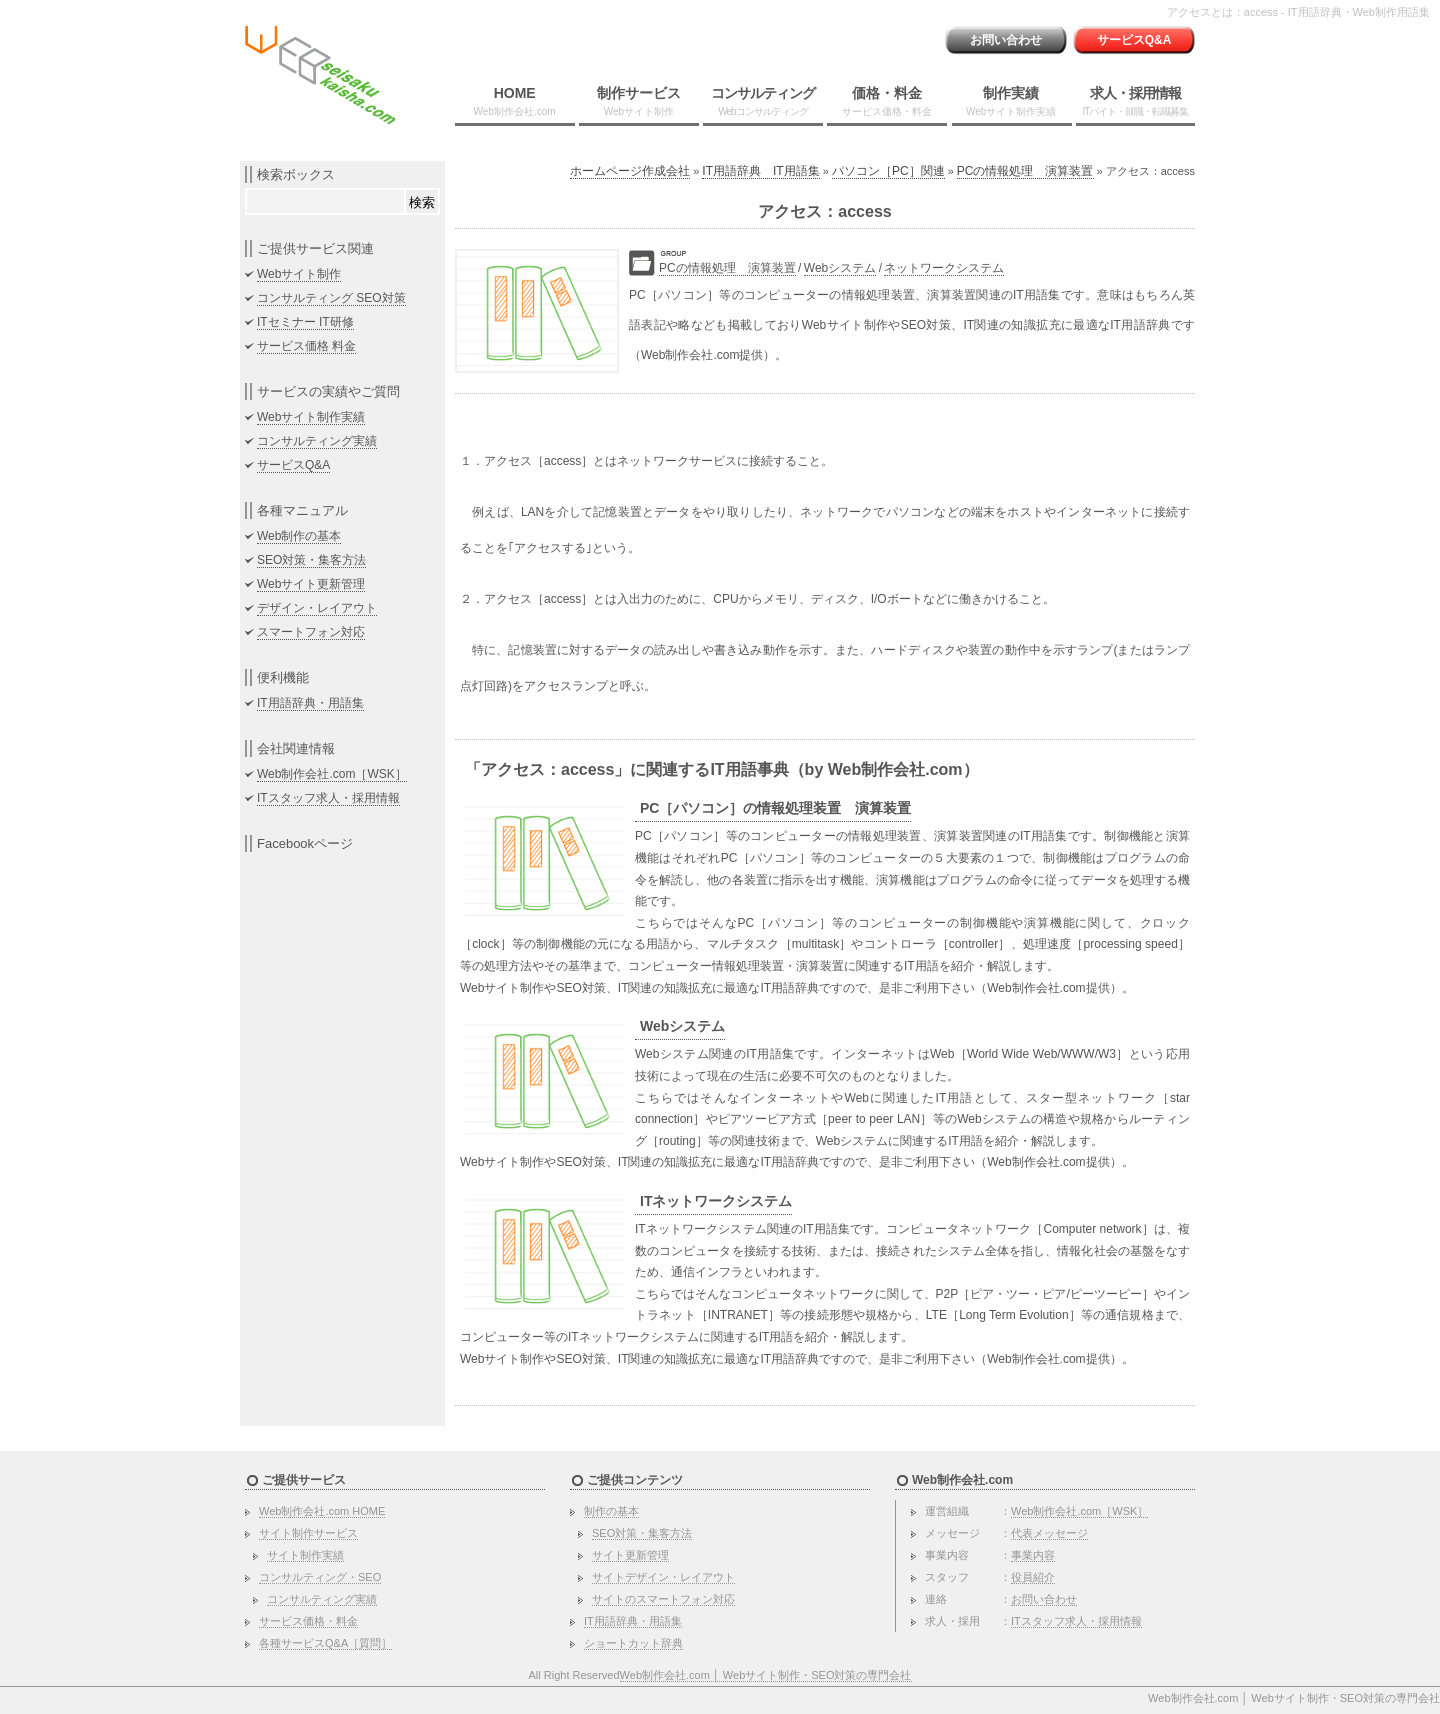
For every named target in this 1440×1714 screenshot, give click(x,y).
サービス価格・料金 (308, 1621)
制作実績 (1011, 101)
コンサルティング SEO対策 (331, 298)
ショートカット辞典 (633, 1643)
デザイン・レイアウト (317, 608)
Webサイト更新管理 (311, 584)
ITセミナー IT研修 (305, 322)
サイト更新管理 (630, 1555)
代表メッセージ (1049, 1533)
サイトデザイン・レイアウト (663, 1577)
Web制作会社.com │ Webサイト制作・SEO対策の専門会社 (766, 1675)
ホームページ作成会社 (630, 171)
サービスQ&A (1134, 40)
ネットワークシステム (944, 268)
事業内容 (1033, 1555)
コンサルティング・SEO (320, 1577)
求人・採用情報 (1135, 101)
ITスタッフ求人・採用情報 (328, 798)
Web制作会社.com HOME (322, 1511)
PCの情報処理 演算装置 (1025, 171)
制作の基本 (611, 1511)
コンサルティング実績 (317, 441)
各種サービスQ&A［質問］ (325, 1643)
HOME (515, 101)
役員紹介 (1033, 1577)
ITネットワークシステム (716, 1201)
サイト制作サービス (308, 1533)
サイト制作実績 (305, 1555)
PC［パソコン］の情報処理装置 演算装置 (775, 808)
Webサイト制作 (299, 274)
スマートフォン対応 (311, 632)
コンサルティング (763, 101)
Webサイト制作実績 (311, 417)
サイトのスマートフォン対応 (663, 1599)
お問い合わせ (1006, 40)
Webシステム (840, 268)
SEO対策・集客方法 (311, 560)
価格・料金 (887, 101)
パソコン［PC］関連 (888, 171)
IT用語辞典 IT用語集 (760, 171)
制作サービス (639, 101)
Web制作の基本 (299, 536)
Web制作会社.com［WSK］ (332, 774)
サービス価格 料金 (306, 346)
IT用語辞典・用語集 (310, 703)
